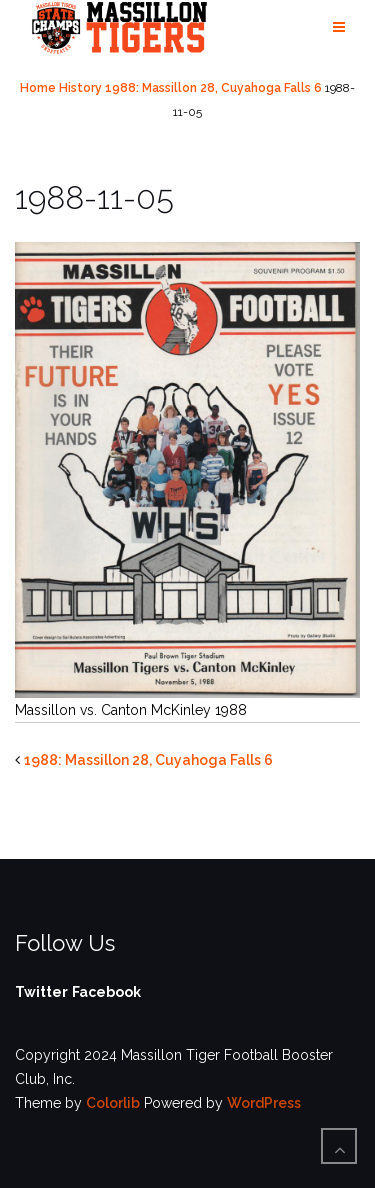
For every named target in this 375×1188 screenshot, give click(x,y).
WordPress (264, 1103)
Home (38, 88)
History (80, 88)
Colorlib (113, 1103)
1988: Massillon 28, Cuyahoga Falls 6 (213, 88)
